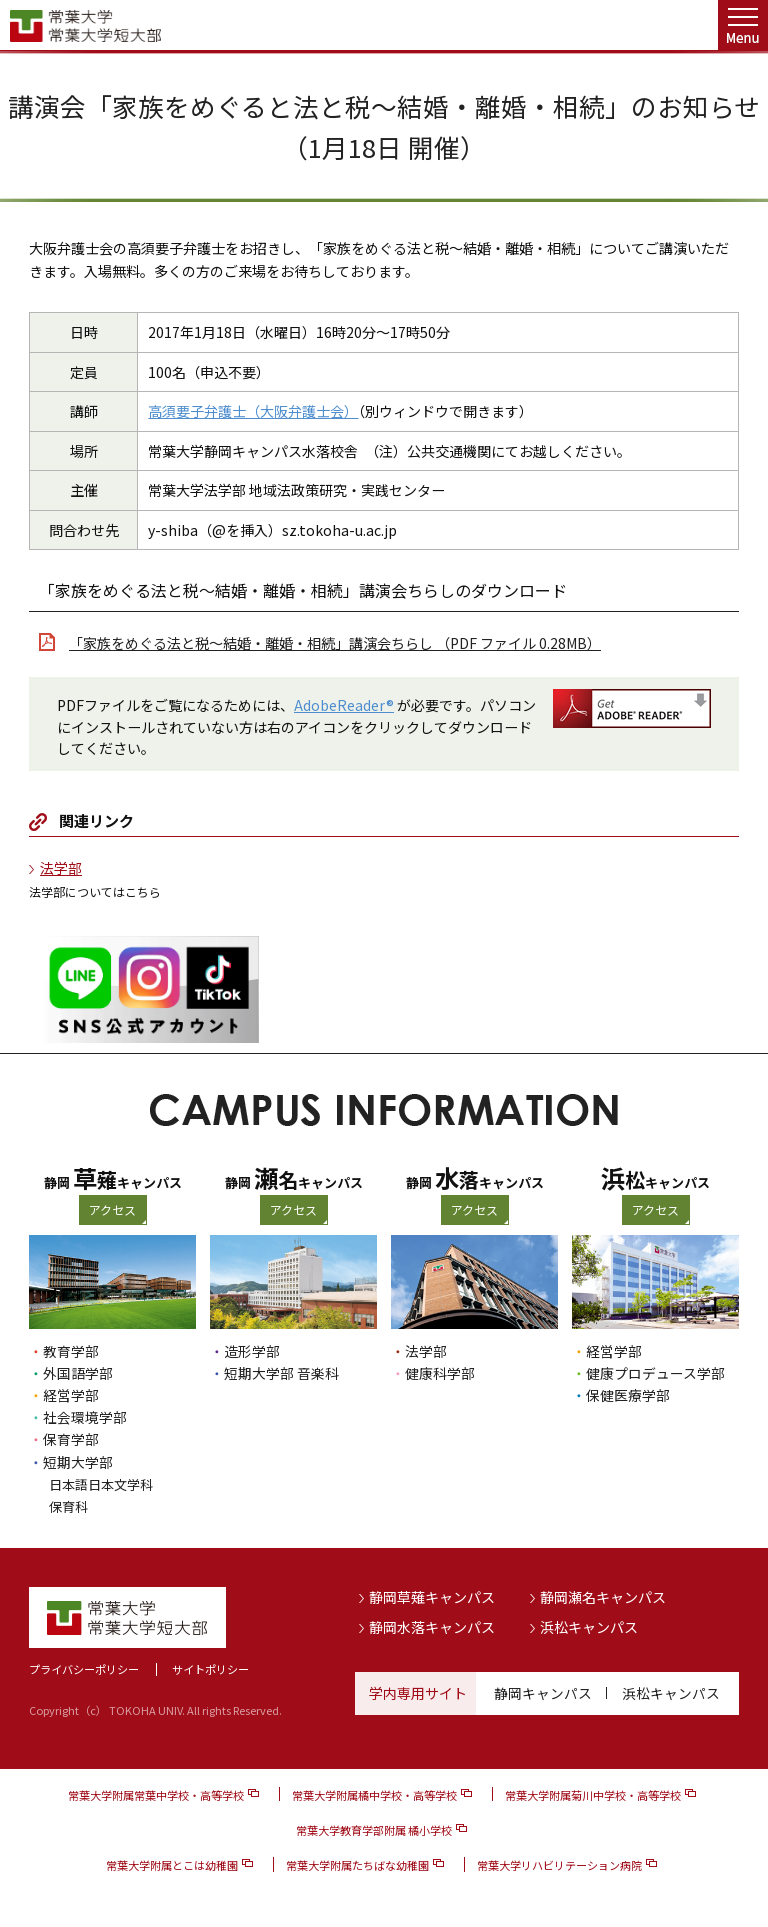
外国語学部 (78, 1373)
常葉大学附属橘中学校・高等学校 (374, 1793)
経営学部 (71, 1395)
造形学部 (252, 1351)
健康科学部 (440, 1373)
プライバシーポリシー (84, 1668)
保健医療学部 (628, 1395)
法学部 (61, 868)
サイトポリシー (210, 1668)
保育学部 (71, 1439)
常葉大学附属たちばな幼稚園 (357, 1864)
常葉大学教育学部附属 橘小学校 (374, 1828)
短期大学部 (78, 1462)
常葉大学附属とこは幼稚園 (172, 1864)
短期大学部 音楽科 (281, 1373)
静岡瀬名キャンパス (603, 1595)
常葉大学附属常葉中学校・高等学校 (156, 1793)
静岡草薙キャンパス (432, 1595)
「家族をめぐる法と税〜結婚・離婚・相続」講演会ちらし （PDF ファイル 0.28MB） (335, 643)
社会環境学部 (85, 1417)
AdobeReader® (344, 705)
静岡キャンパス (543, 1692)
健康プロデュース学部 (655, 1373)
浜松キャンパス (589, 1625)
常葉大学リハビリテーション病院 (559, 1864)
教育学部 (71, 1351)
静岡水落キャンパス (432, 1625)
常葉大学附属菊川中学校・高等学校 (593, 1793)
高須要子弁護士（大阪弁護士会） (253, 411)
